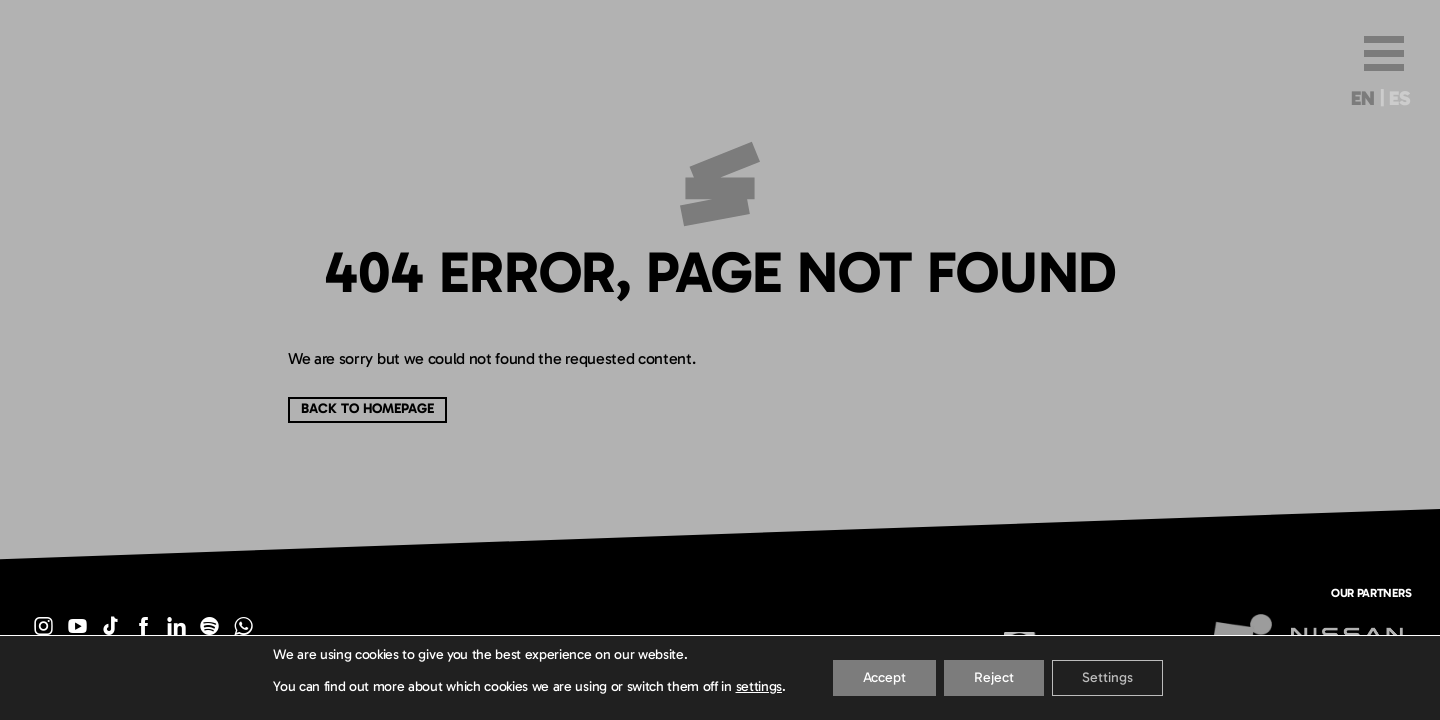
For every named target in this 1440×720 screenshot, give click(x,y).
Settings (1107, 677)
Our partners (1371, 592)
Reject (994, 677)
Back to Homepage (367, 408)
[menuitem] (1362, 101)
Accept (884, 677)
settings (759, 686)
